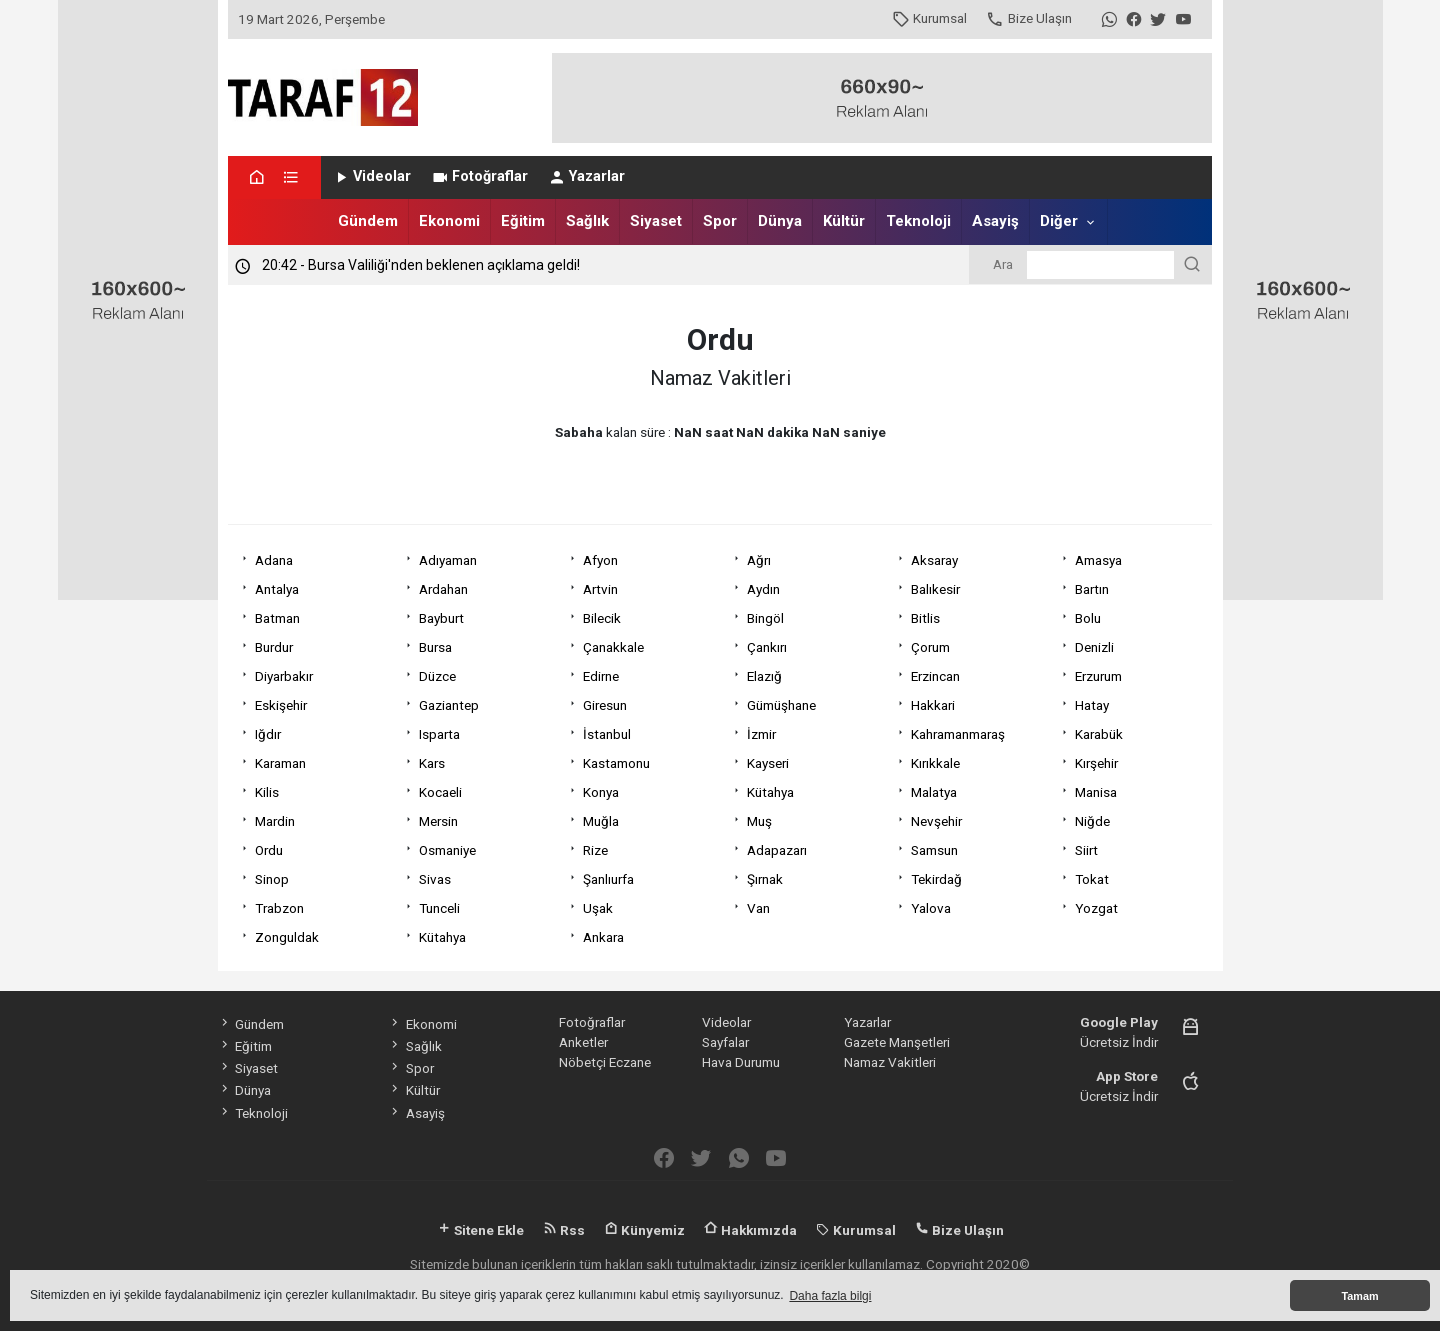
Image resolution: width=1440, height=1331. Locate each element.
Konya (601, 792)
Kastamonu (616, 763)
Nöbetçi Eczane (605, 1062)
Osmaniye (447, 850)
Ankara (603, 937)
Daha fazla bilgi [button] (830, 1296)
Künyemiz (644, 1230)
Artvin (600, 589)
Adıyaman (448, 560)
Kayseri (768, 763)
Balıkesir (935, 589)
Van (758, 908)
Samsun (934, 850)
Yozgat (1096, 908)
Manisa (1096, 792)
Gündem (368, 221)
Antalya (277, 589)
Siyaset (656, 221)
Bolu (1088, 618)
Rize (595, 850)
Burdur (274, 647)
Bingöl (765, 618)
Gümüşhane (781, 705)
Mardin (275, 821)
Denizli (1094, 647)
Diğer (1059, 221)
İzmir (761, 734)
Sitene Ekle (480, 1230)
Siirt (1086, 850)
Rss (564, 1230)
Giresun (605, 705)
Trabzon (279, 908)
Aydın (763, 589)
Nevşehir (936, 821)
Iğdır (268, 734)
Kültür (844, 221)
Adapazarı (777, 850)
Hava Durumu (741, 1062)
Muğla (601, 821)
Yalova (931, 908)
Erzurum (1098, 676)
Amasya (1098, 560)
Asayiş (995, 221)
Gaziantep (449, 705)
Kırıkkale (935, 763)
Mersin (438, 821)
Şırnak (765, 879)
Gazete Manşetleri (897, 1042)
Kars (432, 763)
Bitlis (925, 618)
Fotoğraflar (479, 176)
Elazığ (764, 676)
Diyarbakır (284, 676)
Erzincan (935, 676)
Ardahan (443, 589)
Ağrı (759, 560)
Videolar (371, 176)
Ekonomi (449, 221)
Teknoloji (918, 221)
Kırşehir (1096, 763)
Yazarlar (586, 176)
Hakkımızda (750, 1230)
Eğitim (523, 221)
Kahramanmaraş (958, 734)
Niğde (1092, 821)
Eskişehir (281, 705)
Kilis (267, 792)
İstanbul (607, 734)
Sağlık (587, 221)
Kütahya (770, 792)
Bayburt (441, 618)
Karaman (280, 763)
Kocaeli (440, 792)
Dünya (780, 221)
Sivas (435, 879)
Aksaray (934, 560)
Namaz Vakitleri (890, 1062)
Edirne (601, 676)
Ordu (269, 850)
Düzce (437, 676)
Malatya (934, 792)
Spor (720, 221)
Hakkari (933, 705)
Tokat (1092, 879)
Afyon (600, 560)
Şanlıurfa (608, 879)
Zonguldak (287, 937)
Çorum (930, 647)
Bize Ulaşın (1028, 18)
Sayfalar (725, 1042)
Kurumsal (929, 18)
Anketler (583, 1042)
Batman (277, 618)
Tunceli (439, 908)
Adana (274, 560)
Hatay (1092, 705)
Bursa (435, 647)
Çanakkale (613, 647)
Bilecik (602, 618)
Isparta (439, 734)
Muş (759, 821)
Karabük (1099, 734)
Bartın (1092, 589)
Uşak (598, 908)
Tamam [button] (1359, 1296)
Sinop (272, 879)
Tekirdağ (936, 879)
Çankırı (767, 647)
